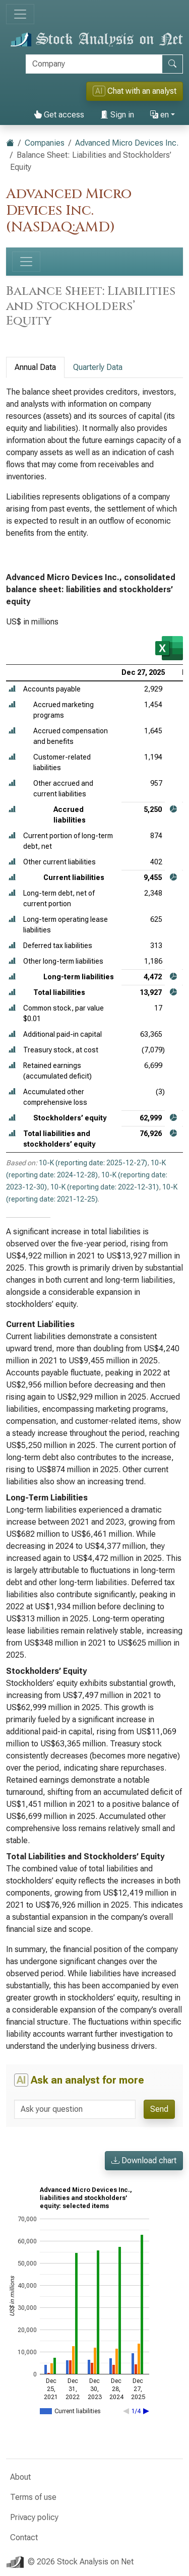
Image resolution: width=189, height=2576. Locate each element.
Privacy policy (34, 2517)
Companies (45, 143)
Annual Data (35, 367)
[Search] (94, 64)
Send (159, 2109)
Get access (59, 114)
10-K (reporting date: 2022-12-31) (104, 1187)
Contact (24, 2537)
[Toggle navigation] (20, 14)
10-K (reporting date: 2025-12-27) (93, 1163)
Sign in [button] (117, 114)
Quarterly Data (97, 367)
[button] (12, 689)
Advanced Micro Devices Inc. (126, 143)
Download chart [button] (143, 2160)
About (20, 2477)
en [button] (159, 114)
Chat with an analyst (134, 91)
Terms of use (33, 2497)
